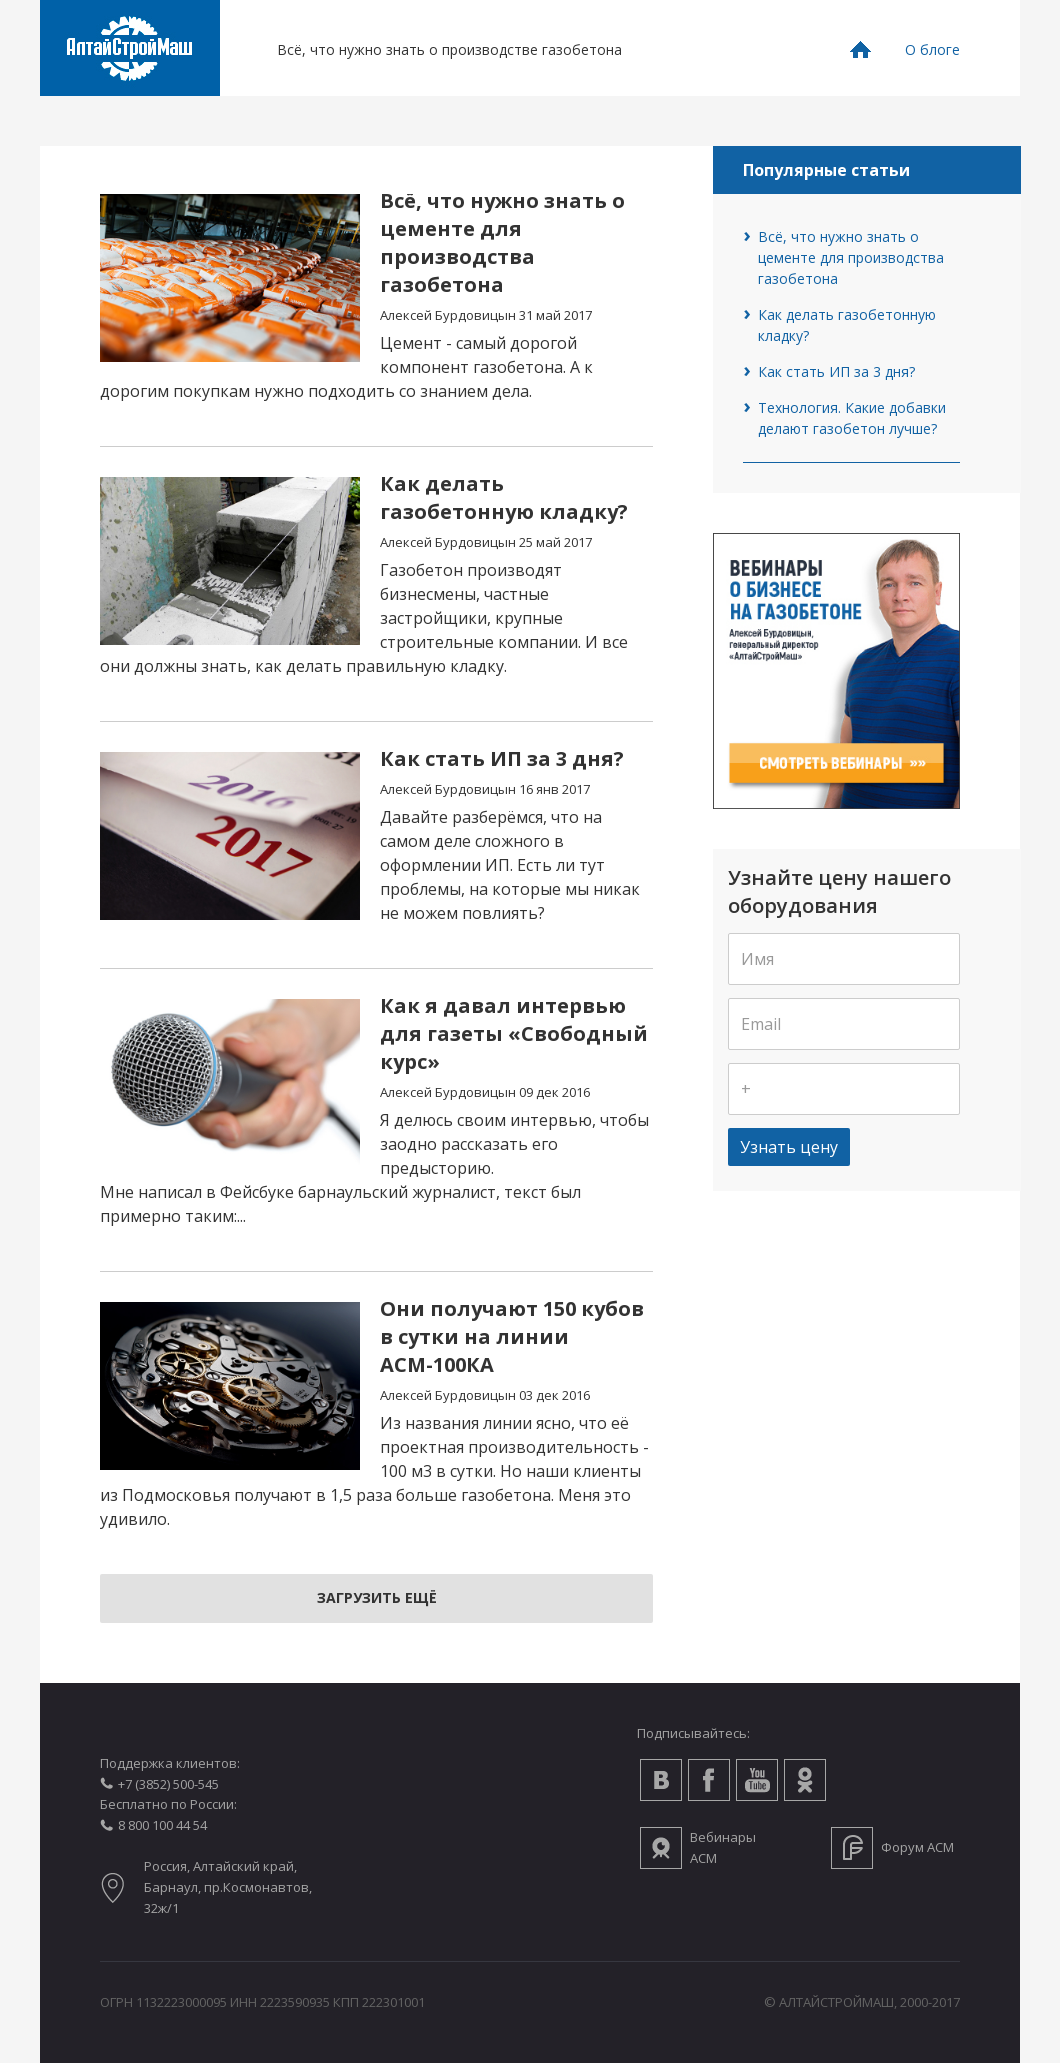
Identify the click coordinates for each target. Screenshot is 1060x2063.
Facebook (709, 1780)
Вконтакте (661, 1780)
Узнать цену (789, 1147)
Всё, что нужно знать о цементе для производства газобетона (851, 257)
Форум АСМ (917, 1847)
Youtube (757, 1780)
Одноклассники (805, 1780)
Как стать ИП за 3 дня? (836, 371)
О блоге (932, 49)
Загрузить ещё (377, 1597)
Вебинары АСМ (723, 1847)
